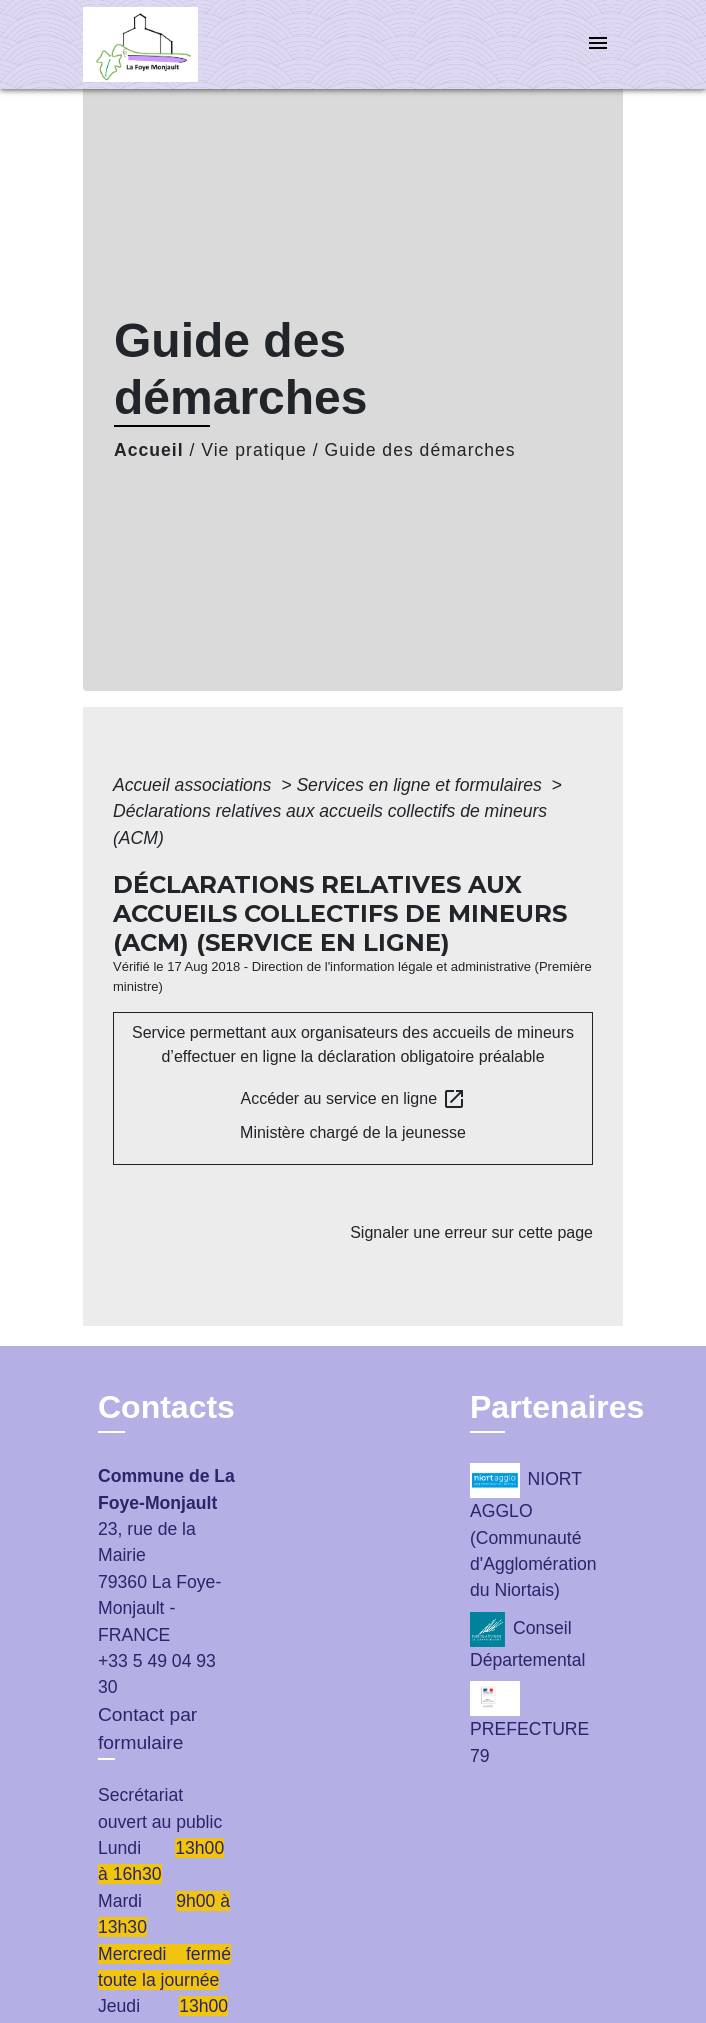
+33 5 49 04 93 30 (157, 1674)
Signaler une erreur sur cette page (471, 1232)
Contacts (166, 1407)
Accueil (149, 450)
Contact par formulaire (147, 1729)
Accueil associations (194, 785)
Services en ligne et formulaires (421, 785)
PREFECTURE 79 (529, 1723)
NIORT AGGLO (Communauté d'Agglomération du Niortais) (533, 1531)
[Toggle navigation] (598, 44)
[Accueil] (158, 44)
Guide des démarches (420, 450)
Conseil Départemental (527, 1641)
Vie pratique (254, 450)
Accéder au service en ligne (353, 1099)
